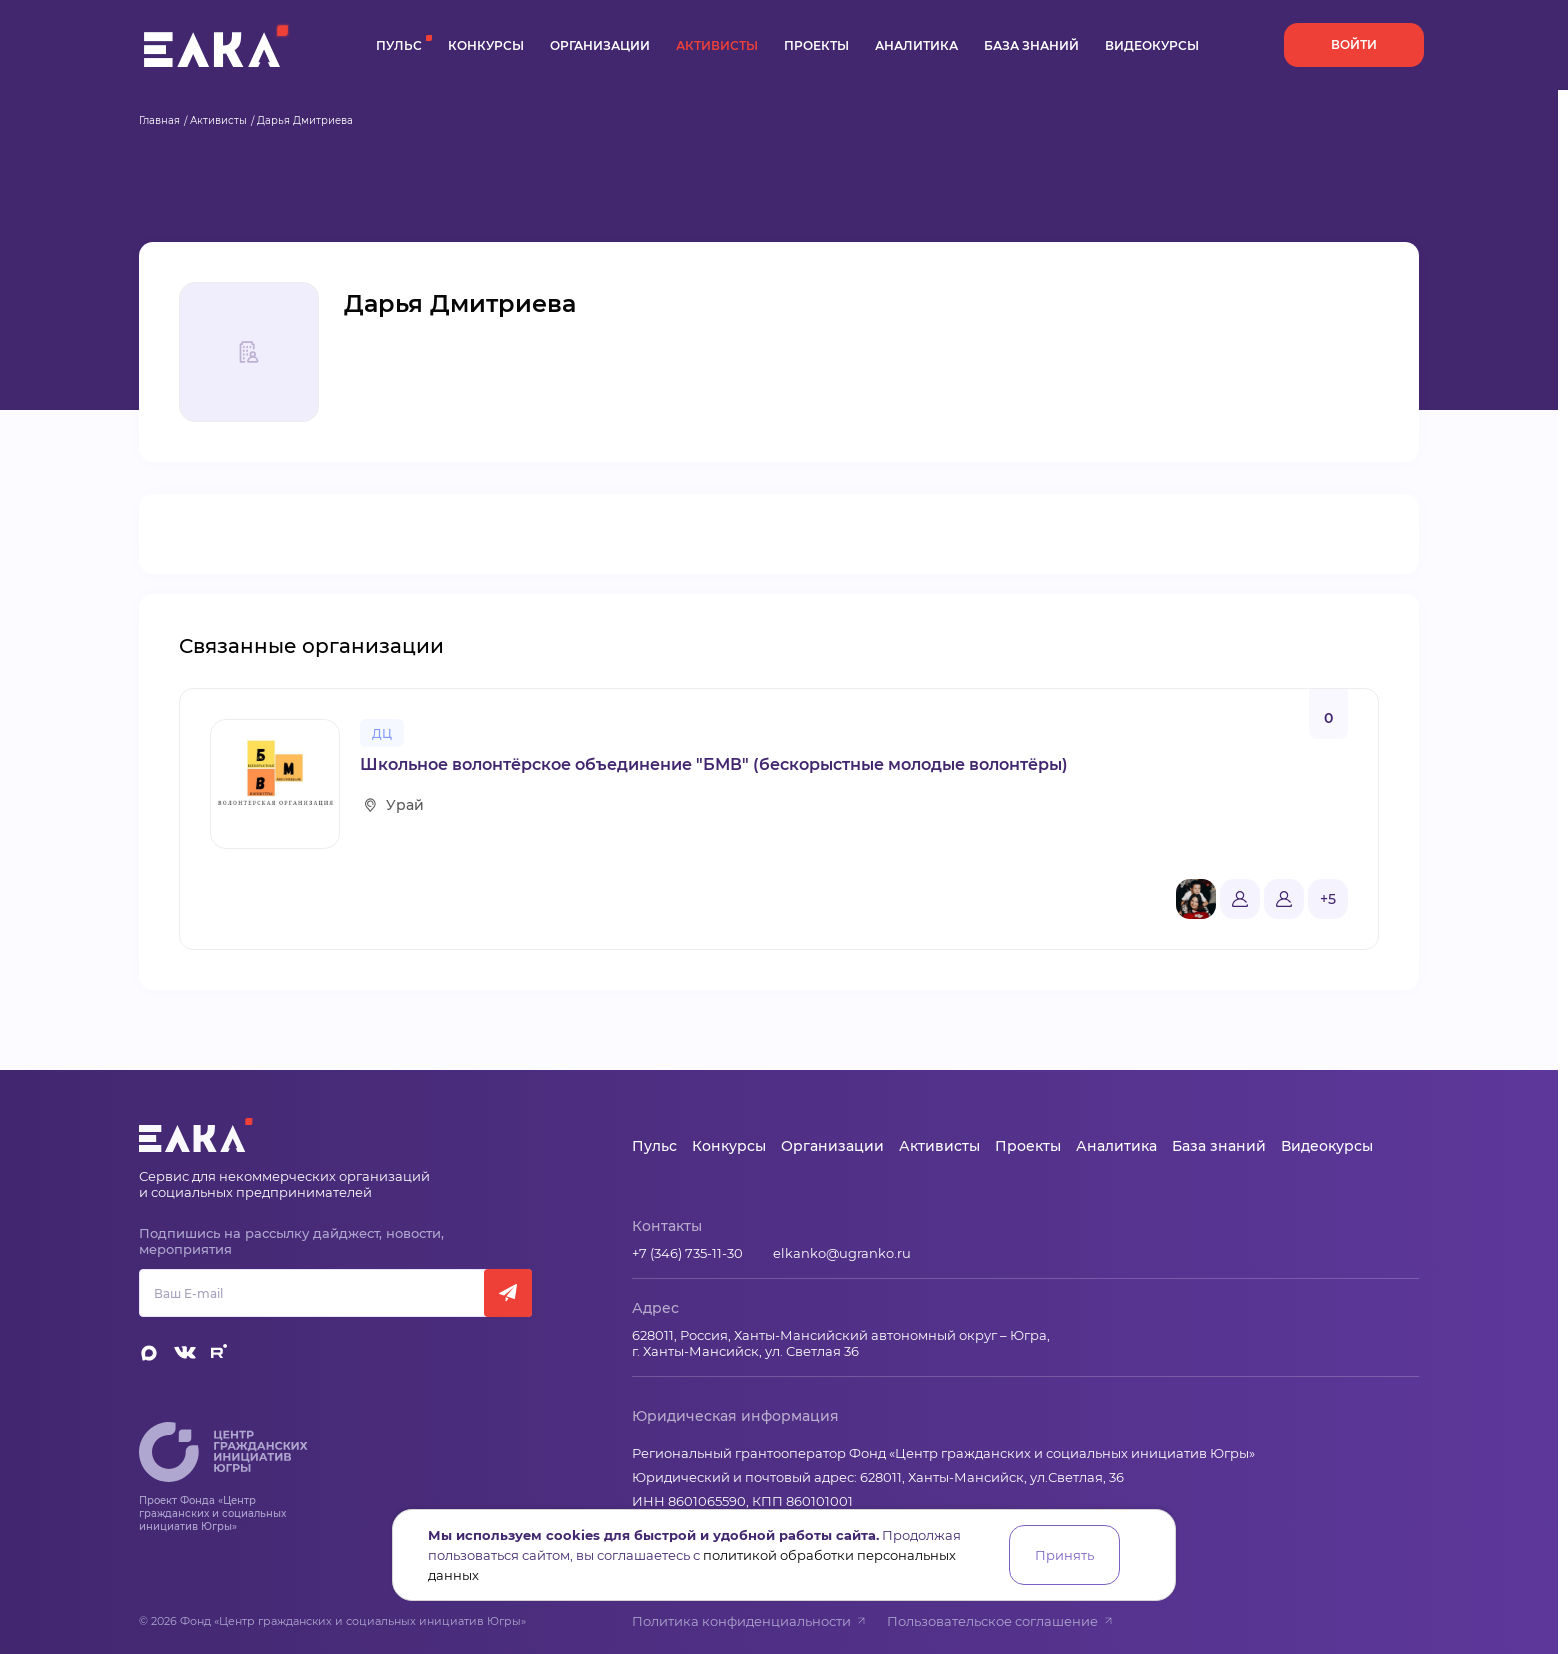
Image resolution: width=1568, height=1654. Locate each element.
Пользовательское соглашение (1000, 1621)
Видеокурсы (1152, 45)
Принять (1064, 1555)
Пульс (399, 45)
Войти (1354, 44)
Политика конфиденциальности (749, 1621)
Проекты (816, 45)
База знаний (1031, 45)
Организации (600, 45)
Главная (159, 120)
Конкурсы (486, 45)
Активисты (717, 45)
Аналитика (916, 45)
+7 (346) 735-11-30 (687, 1253)
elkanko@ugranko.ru (842, 1253)
